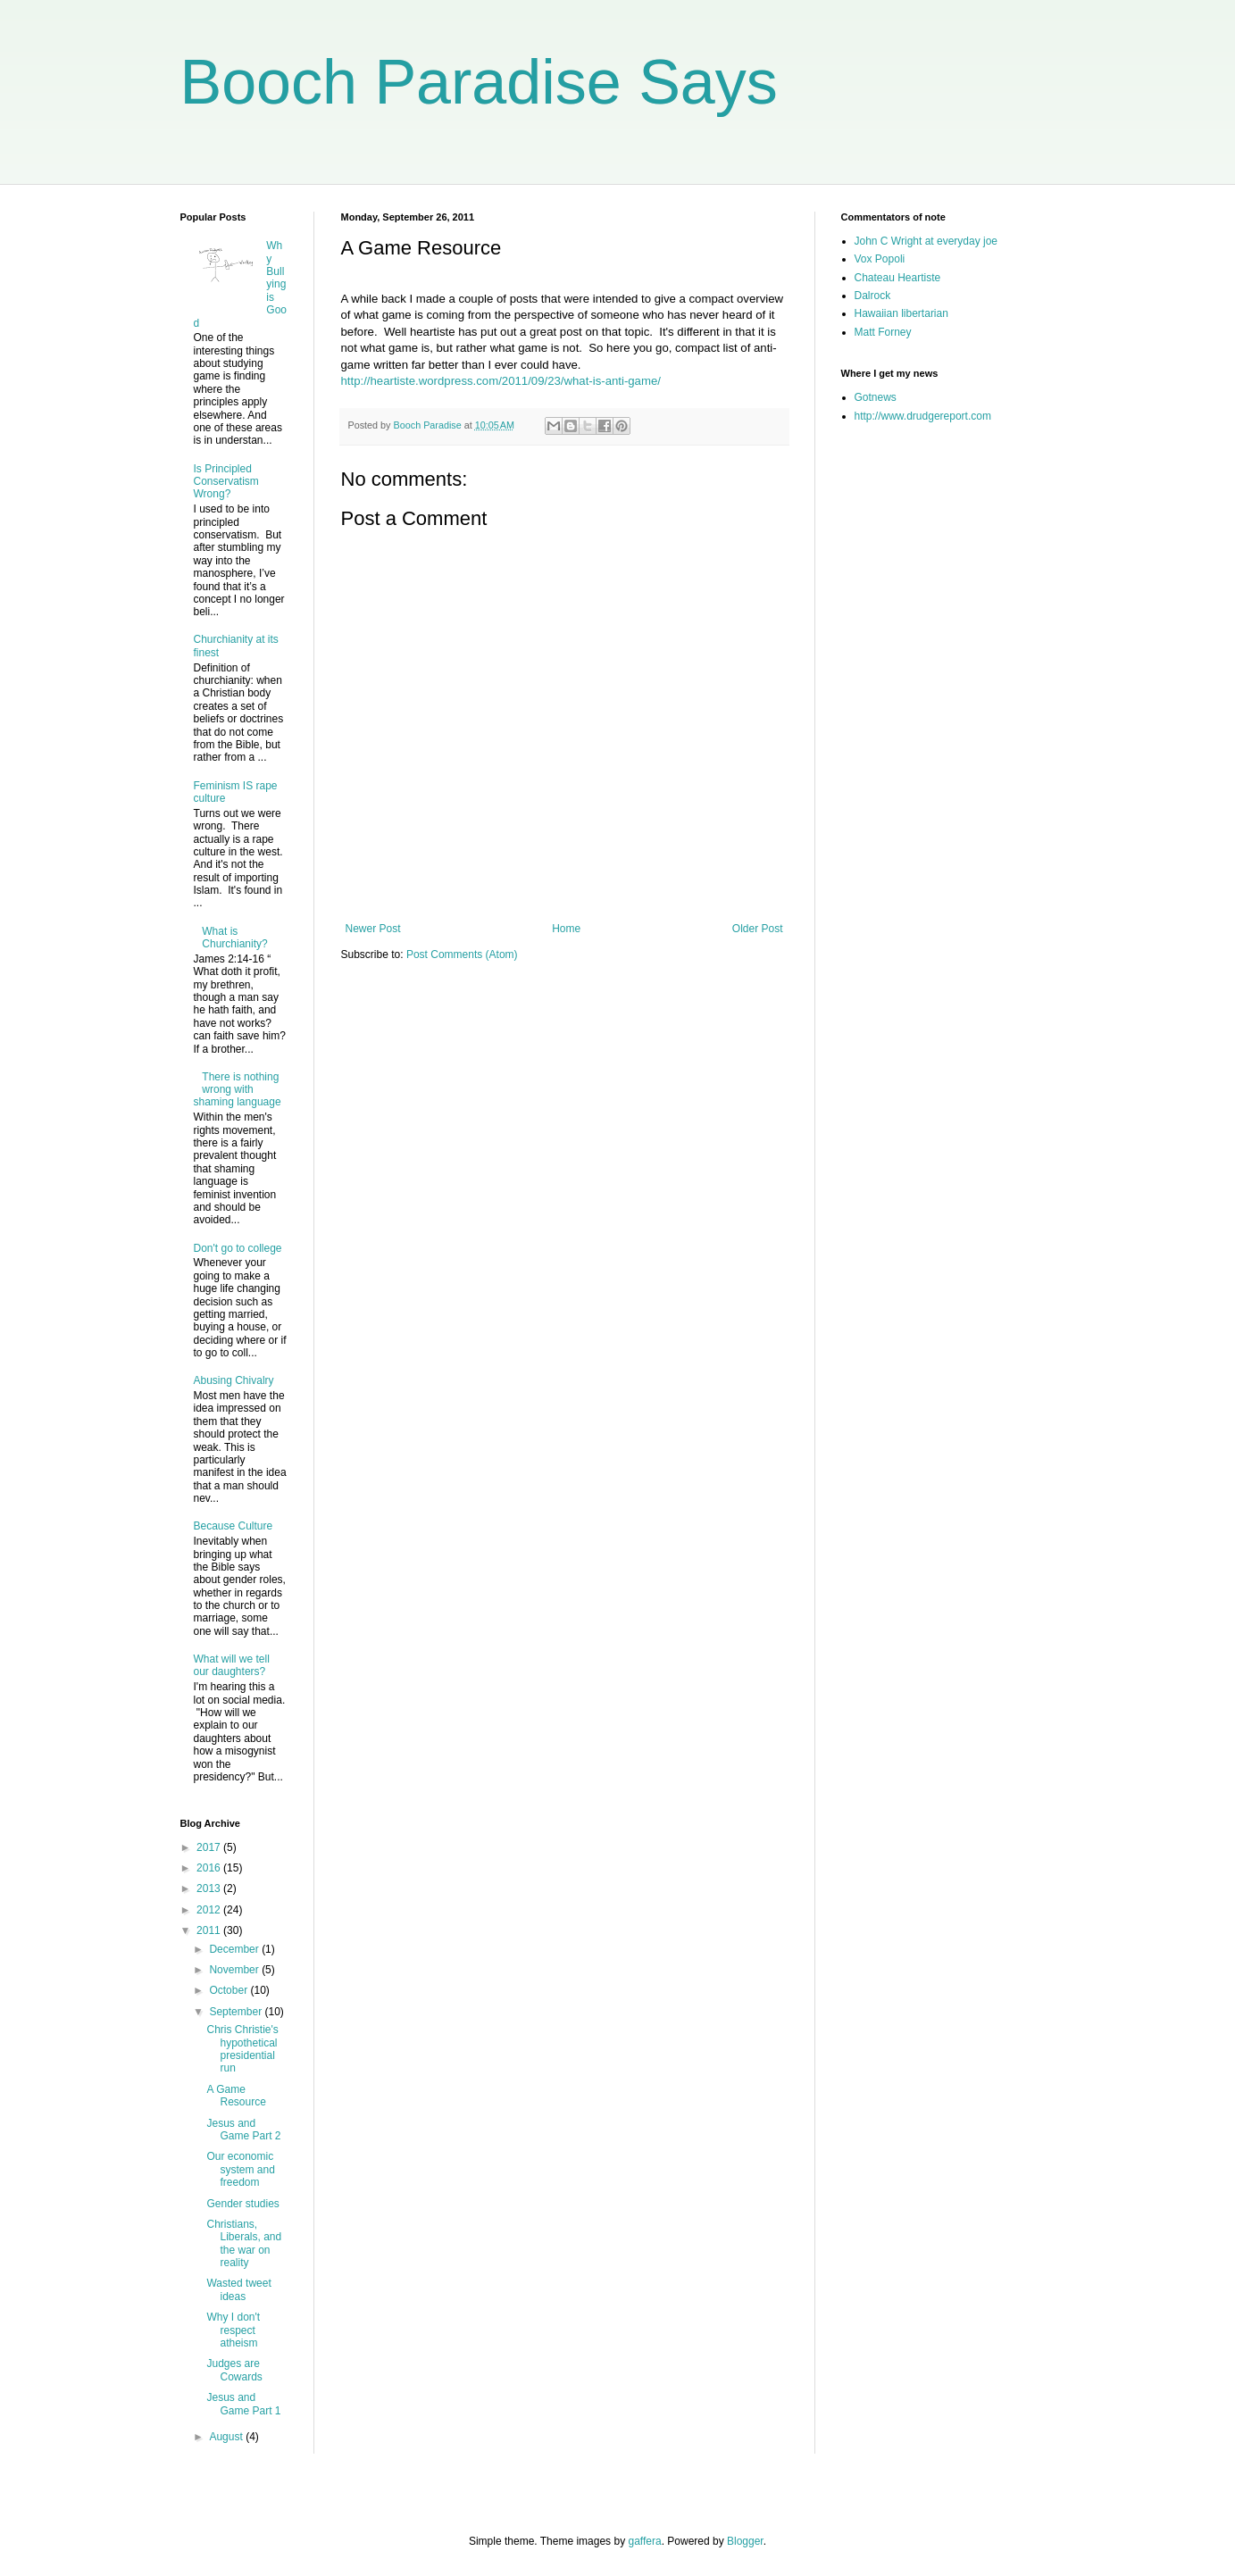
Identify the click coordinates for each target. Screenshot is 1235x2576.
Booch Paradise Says (479, 82)
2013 (209, 1888)
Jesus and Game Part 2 (243, 2129)
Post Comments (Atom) (462, 954)
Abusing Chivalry (234, 1380)
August (227, 2436)
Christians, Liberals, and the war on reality (243, 2243)
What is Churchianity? (234, 937)
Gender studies (242, 2203)
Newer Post (373, 928)
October (229, 1990)
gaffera (644, 2541)
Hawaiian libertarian (901, 313)
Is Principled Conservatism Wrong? (226, 482)
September (236, 2011)
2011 (209, 1930)
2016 (209, 1868)
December (235, 1949)
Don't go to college (238, 1248)
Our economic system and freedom (240, 2169)
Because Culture (233, 1526)
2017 (209, 1847)
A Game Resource (235, 2095)
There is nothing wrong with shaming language (237, 1090)
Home (566, 928)
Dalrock (873, 295)
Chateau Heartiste (898, 277)
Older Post (757, 928)
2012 (209, 1910)
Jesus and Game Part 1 (243, 2403)
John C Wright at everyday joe (926, 241)
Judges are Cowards (234, 2369)
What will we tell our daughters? (232, 1665)
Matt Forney (883, 332)
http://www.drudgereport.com (923, 416)
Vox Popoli (880, 259)
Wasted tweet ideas (238, 2289)
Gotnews (876, 397)
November (235, 1969)
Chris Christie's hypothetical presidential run (242, 2048)
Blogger (745, 2541)
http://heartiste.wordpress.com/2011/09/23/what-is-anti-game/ (501, 381)
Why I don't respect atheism (233, 2330)
